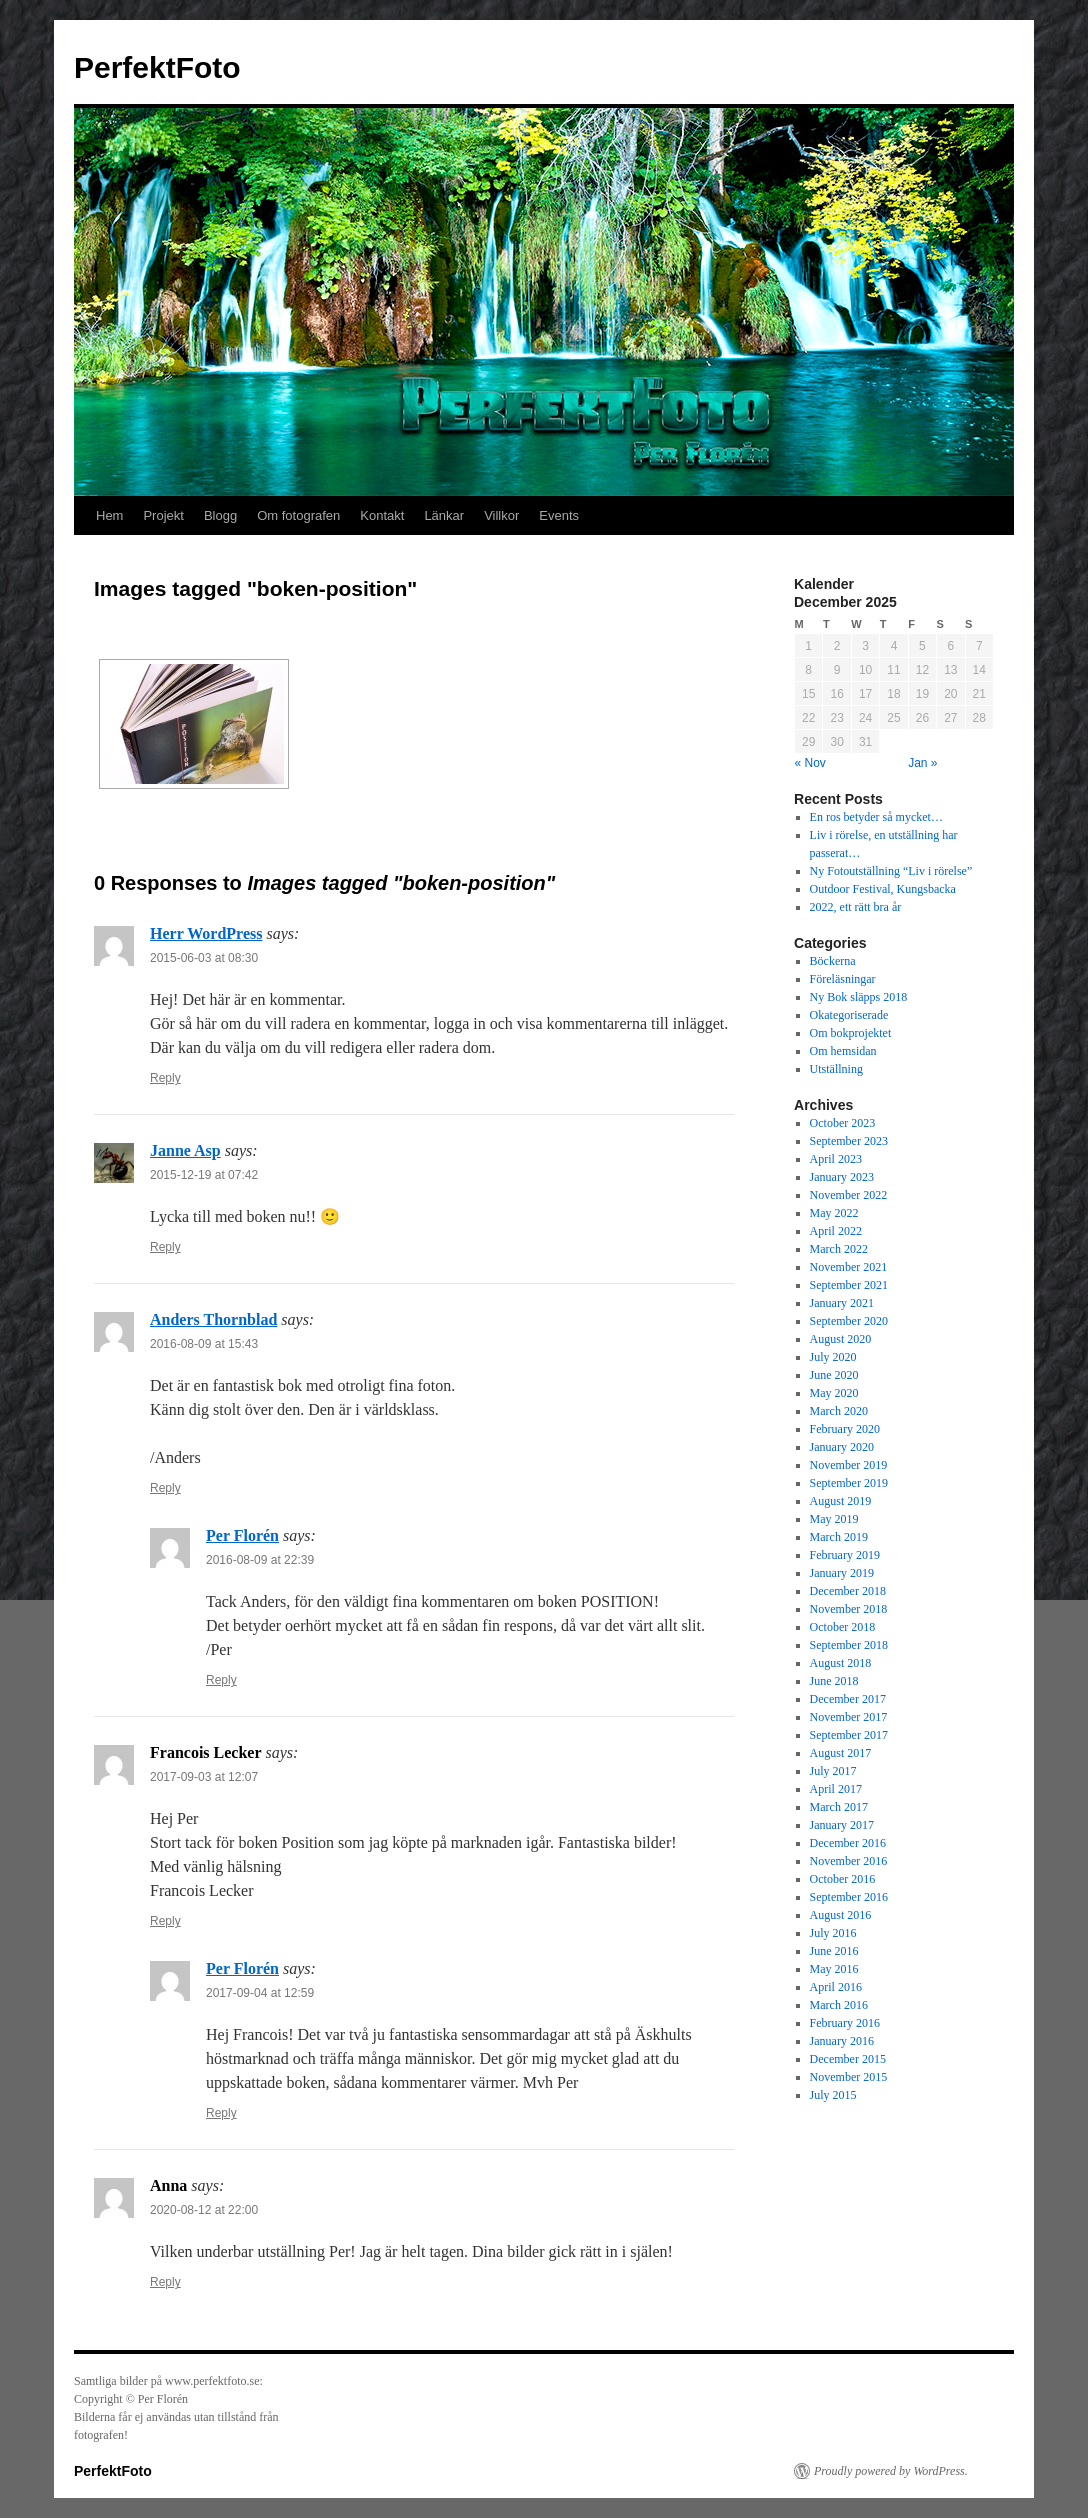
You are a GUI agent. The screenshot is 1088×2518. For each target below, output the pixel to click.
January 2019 (842, 1573)
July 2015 (833, 2095)
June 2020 (834, 1375)
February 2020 (845, 1429)
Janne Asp (185, 1150)
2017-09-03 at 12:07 (204, 1777)
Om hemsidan (843, 1051)
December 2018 (848, 1591)
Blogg (220, 515)
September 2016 (849, 1897)
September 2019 (849, 1483)
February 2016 (845, 2023)
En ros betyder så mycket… (876, 817)
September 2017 (849, 1735)
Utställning (836, 1069)
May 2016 (834, 1969)
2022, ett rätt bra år (856, 907)
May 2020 (834, 1393)
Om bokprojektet (851, 1033)
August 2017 (841, 1753)
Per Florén (242, 1535)
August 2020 (841, 1339)
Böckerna (833, 961)
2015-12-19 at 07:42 (204, 1175)
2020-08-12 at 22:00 (204, 2210)
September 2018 (849, 1645)
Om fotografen (298, 515)
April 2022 (836, 1231)
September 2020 (849, 1321)
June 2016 (834, 1951)
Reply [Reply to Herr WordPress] (165, 1078)
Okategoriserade (849, 1015)
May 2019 (834, 1519)
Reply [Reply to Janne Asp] (165, 1247)
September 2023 (849, 1141)
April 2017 (836, 1789)
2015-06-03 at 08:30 (204, 958)
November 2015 (849, 2077)
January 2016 (842, 2041)
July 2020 (833, 1357)
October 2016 (843, 1879)
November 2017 (849, 1717)
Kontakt (382, 515)
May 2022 (834, 1213)
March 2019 (839, 1537)
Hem (109, 515)
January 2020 (842, 1447)
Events (559, 515)
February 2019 (845, 1555)
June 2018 (834, 1681)
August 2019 (841, 1501)
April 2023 (836, 1159)
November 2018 (849, 1609)
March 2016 (839, 2005)
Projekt (163, 515)
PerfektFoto (157, 67)
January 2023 (842, 1177)
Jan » (922, 763)
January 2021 (842, 1303)
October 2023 (843, 1123)
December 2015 (848, 2059)
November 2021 (849, 1267)
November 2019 (849, 1465)
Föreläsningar (843, 979)
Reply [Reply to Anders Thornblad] (165, 1488)
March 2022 (839, 1249)
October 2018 (843, 1627)
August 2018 (841, 1663)
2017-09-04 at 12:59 (260, 1993)
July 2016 (833, 1933)
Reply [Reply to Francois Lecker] (165, 1921)
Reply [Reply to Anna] (165, 2282)
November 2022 (849, 1195)
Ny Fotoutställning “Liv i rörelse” (891, 871)
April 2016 (836, 1987)
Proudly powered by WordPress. (891, 2471)
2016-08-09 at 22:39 (260, 1560)
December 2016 (848, 1843)
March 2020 (839, 1411)
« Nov (810, 763)
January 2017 (842, 1825)
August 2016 (841, 1915)
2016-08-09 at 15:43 (204, 1344)
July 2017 (833, 1771)
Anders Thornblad (213, 1319)
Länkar (444, 515)
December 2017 (848, 1699)
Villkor (501, 515)
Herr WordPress (206, 933)
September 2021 (849, 1285)
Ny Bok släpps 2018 (859, 997)
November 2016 (849, 1861)
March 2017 (839, 1807)
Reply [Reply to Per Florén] (221, 1680)
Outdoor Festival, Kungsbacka (883, 889)
